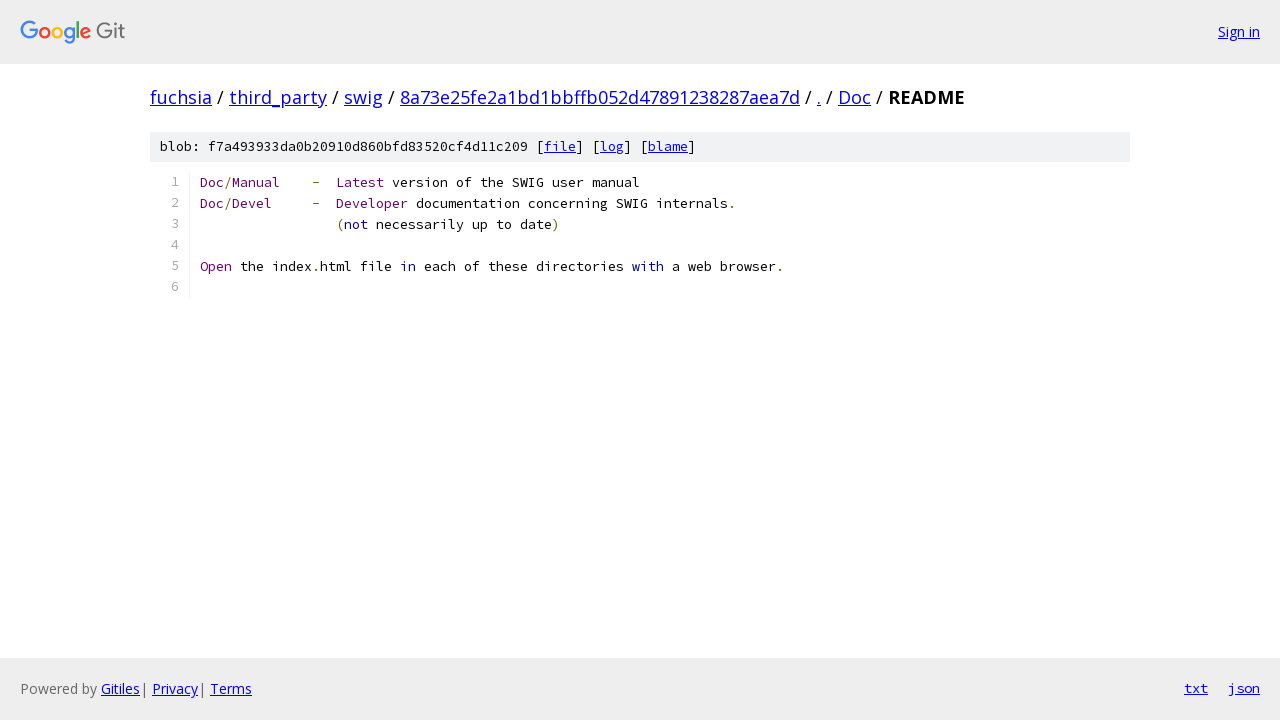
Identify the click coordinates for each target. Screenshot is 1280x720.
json (1244, 688)
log (612, 146)
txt (1196, 688)
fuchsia (181, 97)
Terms (231, 688)
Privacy (175, 688)
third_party (278, 97)
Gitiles (120, 688)
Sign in (1239, 31)
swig (363, 97)
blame (668, 146)
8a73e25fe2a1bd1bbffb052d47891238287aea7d (600, 97)
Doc (854, 97)
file (560, 146)
